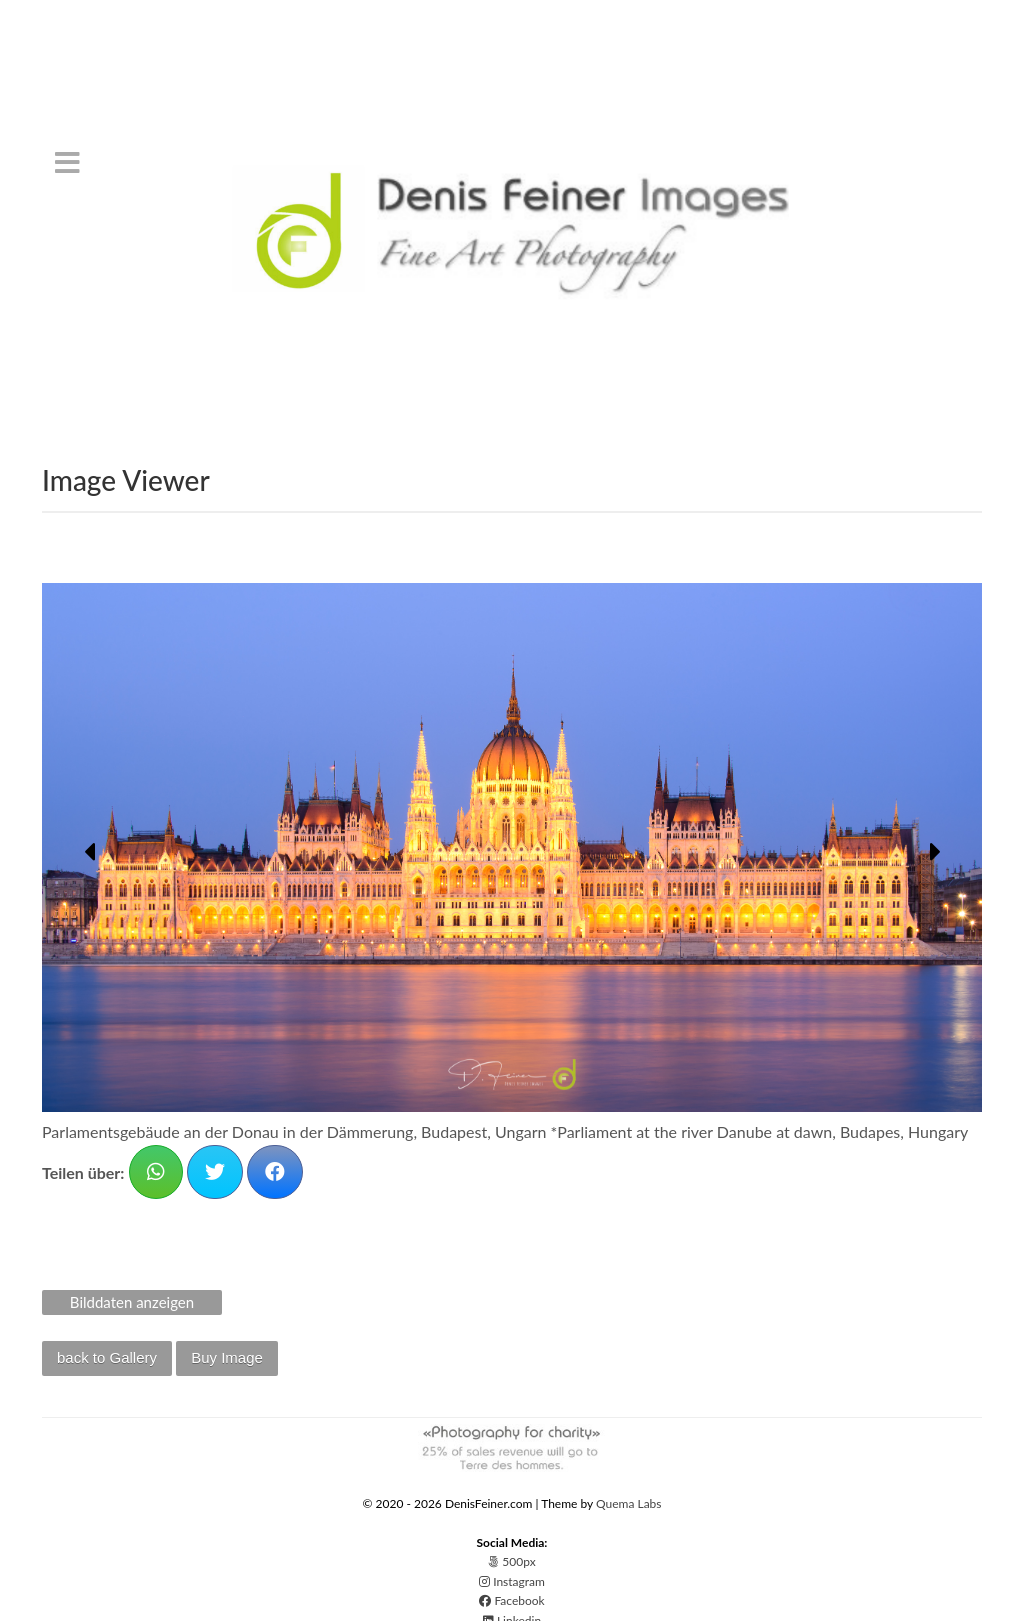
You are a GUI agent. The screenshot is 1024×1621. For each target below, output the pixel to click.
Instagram (512, 1581)
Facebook (511, 1600)
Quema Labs (629, 1503)
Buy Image (227, 1357)
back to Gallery (107, 1357)
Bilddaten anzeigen (132, 1302)
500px (511, 1561)
